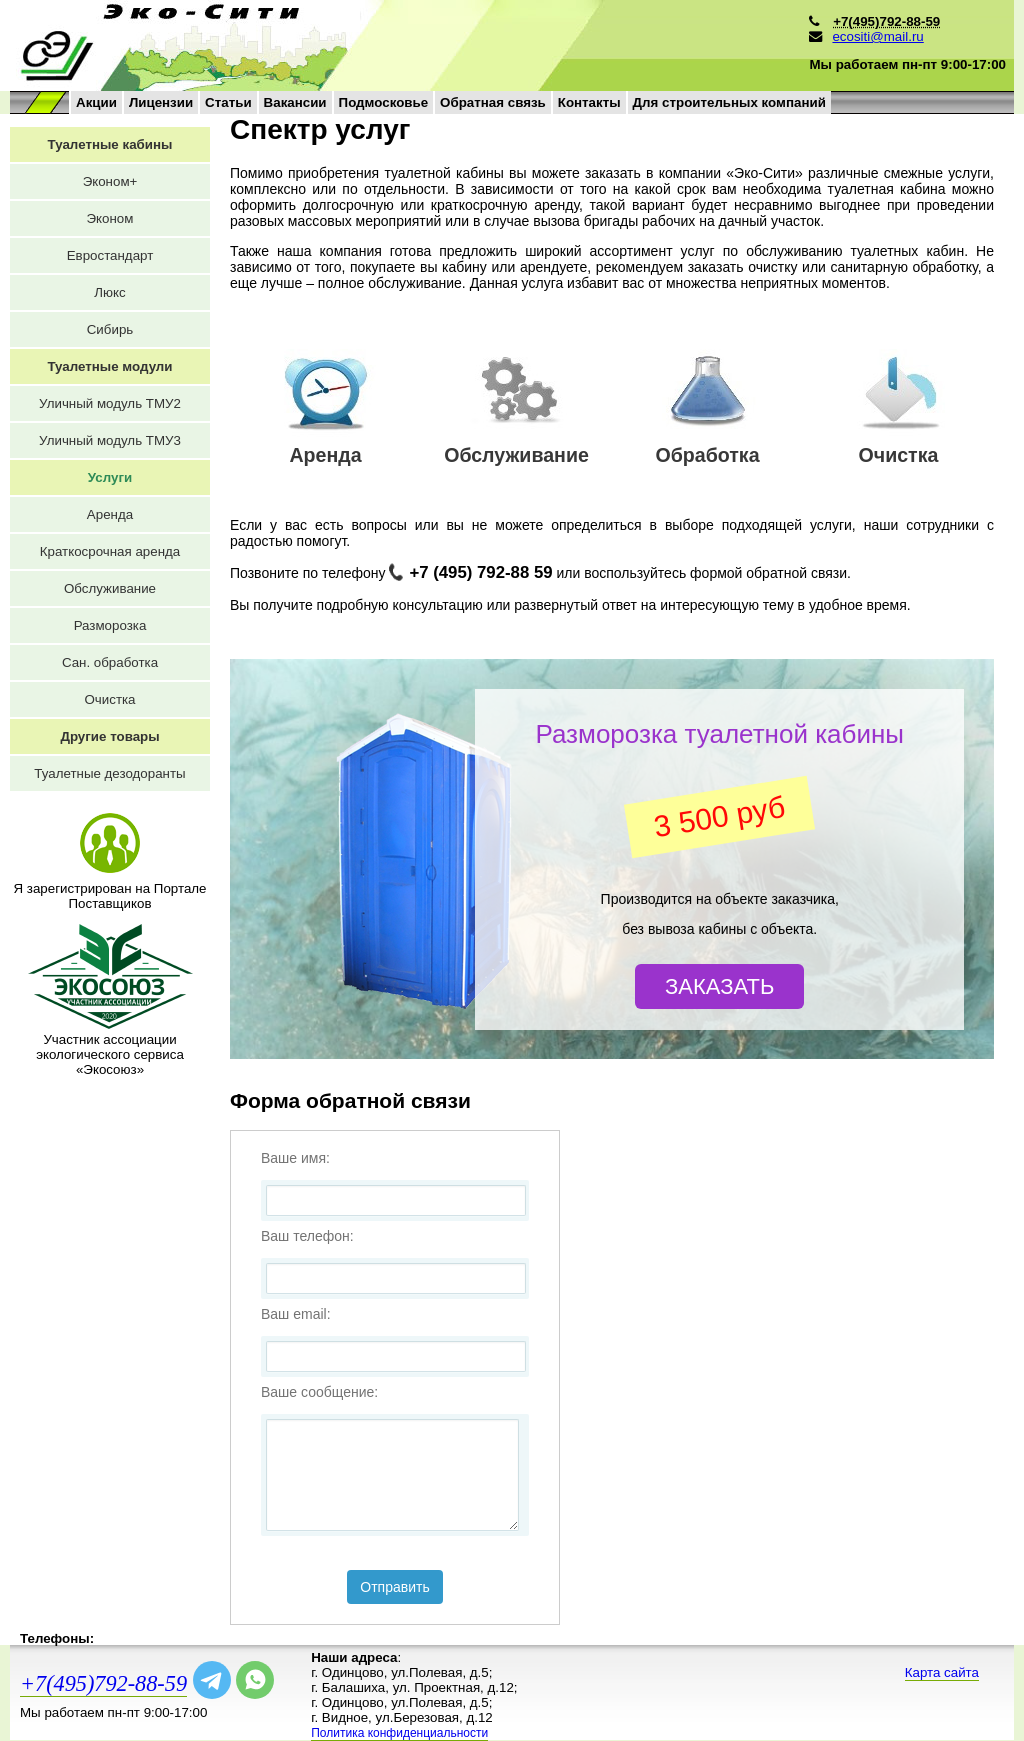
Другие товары (109, 736)
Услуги (110, 477)
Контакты (589, 102)
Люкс (109, 292)
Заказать (719, 986)
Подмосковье (384, 102)
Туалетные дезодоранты (109, 773)
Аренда (110, 514)
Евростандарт (110, 255)
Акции (96, 102)
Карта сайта (942, 1672)
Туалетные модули (109, 366)
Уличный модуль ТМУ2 (110, 403)
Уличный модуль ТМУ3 (110, 440)
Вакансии (295, 102)
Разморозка (110, 625)
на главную (302, 45)
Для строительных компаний (729, 102)
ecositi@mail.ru (877, 36)
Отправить (394, 1587)
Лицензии (161, 102)
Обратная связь (493, 102)
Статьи (228, 102)
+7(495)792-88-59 (103, 1683)
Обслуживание (110, 588)
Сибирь (110, 329)
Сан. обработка (110, 662)
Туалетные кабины (110, 144)
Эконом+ (110, 181)
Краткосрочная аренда (110, 551)
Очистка (109, 699)
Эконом (110, 218)
